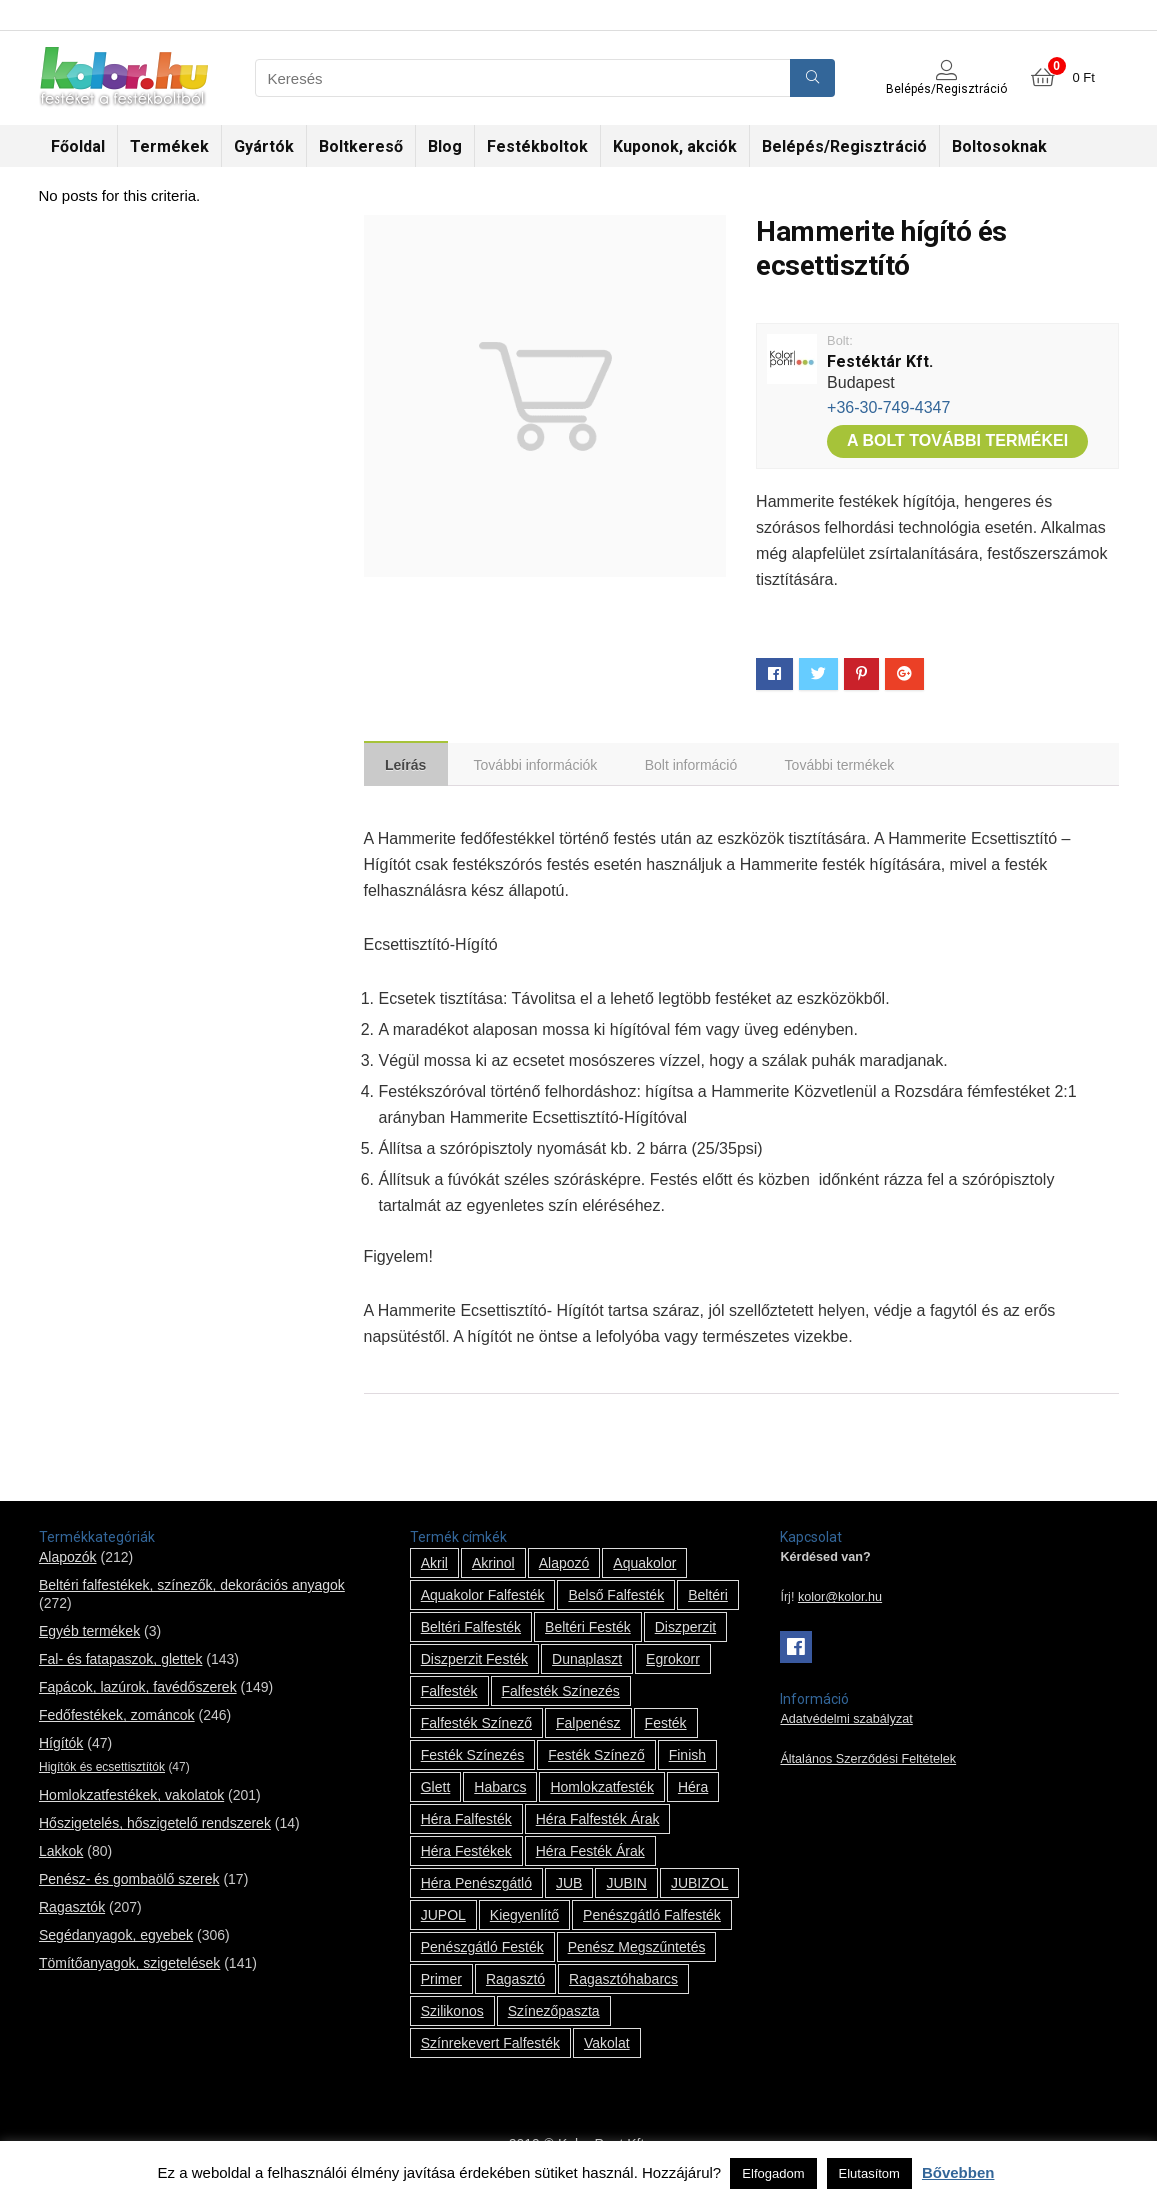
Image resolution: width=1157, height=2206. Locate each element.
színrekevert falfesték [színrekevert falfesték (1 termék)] (490, 2046)
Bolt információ (700, 766)
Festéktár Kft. (880, 361)
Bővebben (958, 2172)
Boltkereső (361, 146)
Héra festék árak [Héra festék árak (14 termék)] (590, 1854)
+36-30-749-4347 (888, 407)
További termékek (852, 766)
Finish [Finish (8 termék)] (687, 1758)
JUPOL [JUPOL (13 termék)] (443, 1918)
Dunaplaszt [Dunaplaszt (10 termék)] (587, 1662)
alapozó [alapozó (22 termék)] (564, 1566)
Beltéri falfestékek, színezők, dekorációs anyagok (192, 1588)
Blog (445, 146)
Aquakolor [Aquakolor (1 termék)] (644, 1566)
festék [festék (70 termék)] (666, 1726)
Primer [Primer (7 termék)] (441, 1982)
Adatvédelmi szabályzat (846, 1722)
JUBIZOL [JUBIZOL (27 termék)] (700, 1886)
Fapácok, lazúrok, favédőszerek (138, 1690)
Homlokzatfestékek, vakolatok (131, 1798)
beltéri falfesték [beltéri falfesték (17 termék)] (471, 1630)
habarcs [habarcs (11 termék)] (500, 1790)
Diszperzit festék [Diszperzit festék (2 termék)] (474, 1662)
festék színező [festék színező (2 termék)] (596, 1758)
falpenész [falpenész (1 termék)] (588, 1726)
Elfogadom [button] (773, 2173)
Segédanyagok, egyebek (116, 1938)
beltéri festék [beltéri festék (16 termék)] (588, 1630)
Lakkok (61, 1854)
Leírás (408, 766)
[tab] (408, 765)
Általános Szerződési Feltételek (868, 1762)
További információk (542, 766)
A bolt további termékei (957, 440)
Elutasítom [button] (869, 2173)
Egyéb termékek (89, 1634)
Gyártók (264, 146)
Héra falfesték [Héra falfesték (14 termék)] (466, 1822)
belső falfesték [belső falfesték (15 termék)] (616, 1598)
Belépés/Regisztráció (844, 146)
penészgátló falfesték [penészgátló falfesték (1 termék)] (652, 1918)
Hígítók (61, 1746)
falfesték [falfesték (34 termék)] (449, 1694)
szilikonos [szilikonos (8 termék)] (452, 2014)
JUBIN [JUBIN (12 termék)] (626, 1886)
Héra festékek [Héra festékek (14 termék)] (466, 1854)
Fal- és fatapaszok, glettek (120, 1662)
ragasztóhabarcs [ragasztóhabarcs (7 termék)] (623, 1982)
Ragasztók (72, 1910)
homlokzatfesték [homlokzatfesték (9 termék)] (601, 1790)
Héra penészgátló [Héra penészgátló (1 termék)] (476, 1886)
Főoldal (78, 146)
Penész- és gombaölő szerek (129, 1882)
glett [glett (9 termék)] (436, 1790)
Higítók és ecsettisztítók (102, 1770)
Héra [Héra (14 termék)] (693, 1790)
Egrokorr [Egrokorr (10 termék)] (673, 1662)
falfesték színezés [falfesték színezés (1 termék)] (561, 1694)
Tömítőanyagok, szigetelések (129, 1966)
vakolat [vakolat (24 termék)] (607, 2046)
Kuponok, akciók (675, 146)
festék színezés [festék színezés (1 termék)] (473, 1758)
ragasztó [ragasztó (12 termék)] (515, 1982)
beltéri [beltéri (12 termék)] (708, 1598)
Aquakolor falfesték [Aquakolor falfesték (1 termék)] (483, 1598)
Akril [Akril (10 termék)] (434, 1566)
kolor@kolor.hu (840, 1600)
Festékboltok (537, 146)
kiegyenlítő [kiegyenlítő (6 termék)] (524, 1918)
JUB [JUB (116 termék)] (569, 1886)
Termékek (169, 146)
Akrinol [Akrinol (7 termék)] (493, 1566)
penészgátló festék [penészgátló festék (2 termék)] (482, 1950)
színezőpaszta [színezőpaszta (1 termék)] (554, 2014)
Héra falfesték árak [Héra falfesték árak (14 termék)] (598, 1822)
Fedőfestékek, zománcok (117, 1718)
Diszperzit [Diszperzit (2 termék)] (685, 1630)
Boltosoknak (999, 146)
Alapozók (68, 1560)
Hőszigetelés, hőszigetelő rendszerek (155, 1826)
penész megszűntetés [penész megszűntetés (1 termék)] (637, 1950)
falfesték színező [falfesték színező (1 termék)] (476, 1726)
